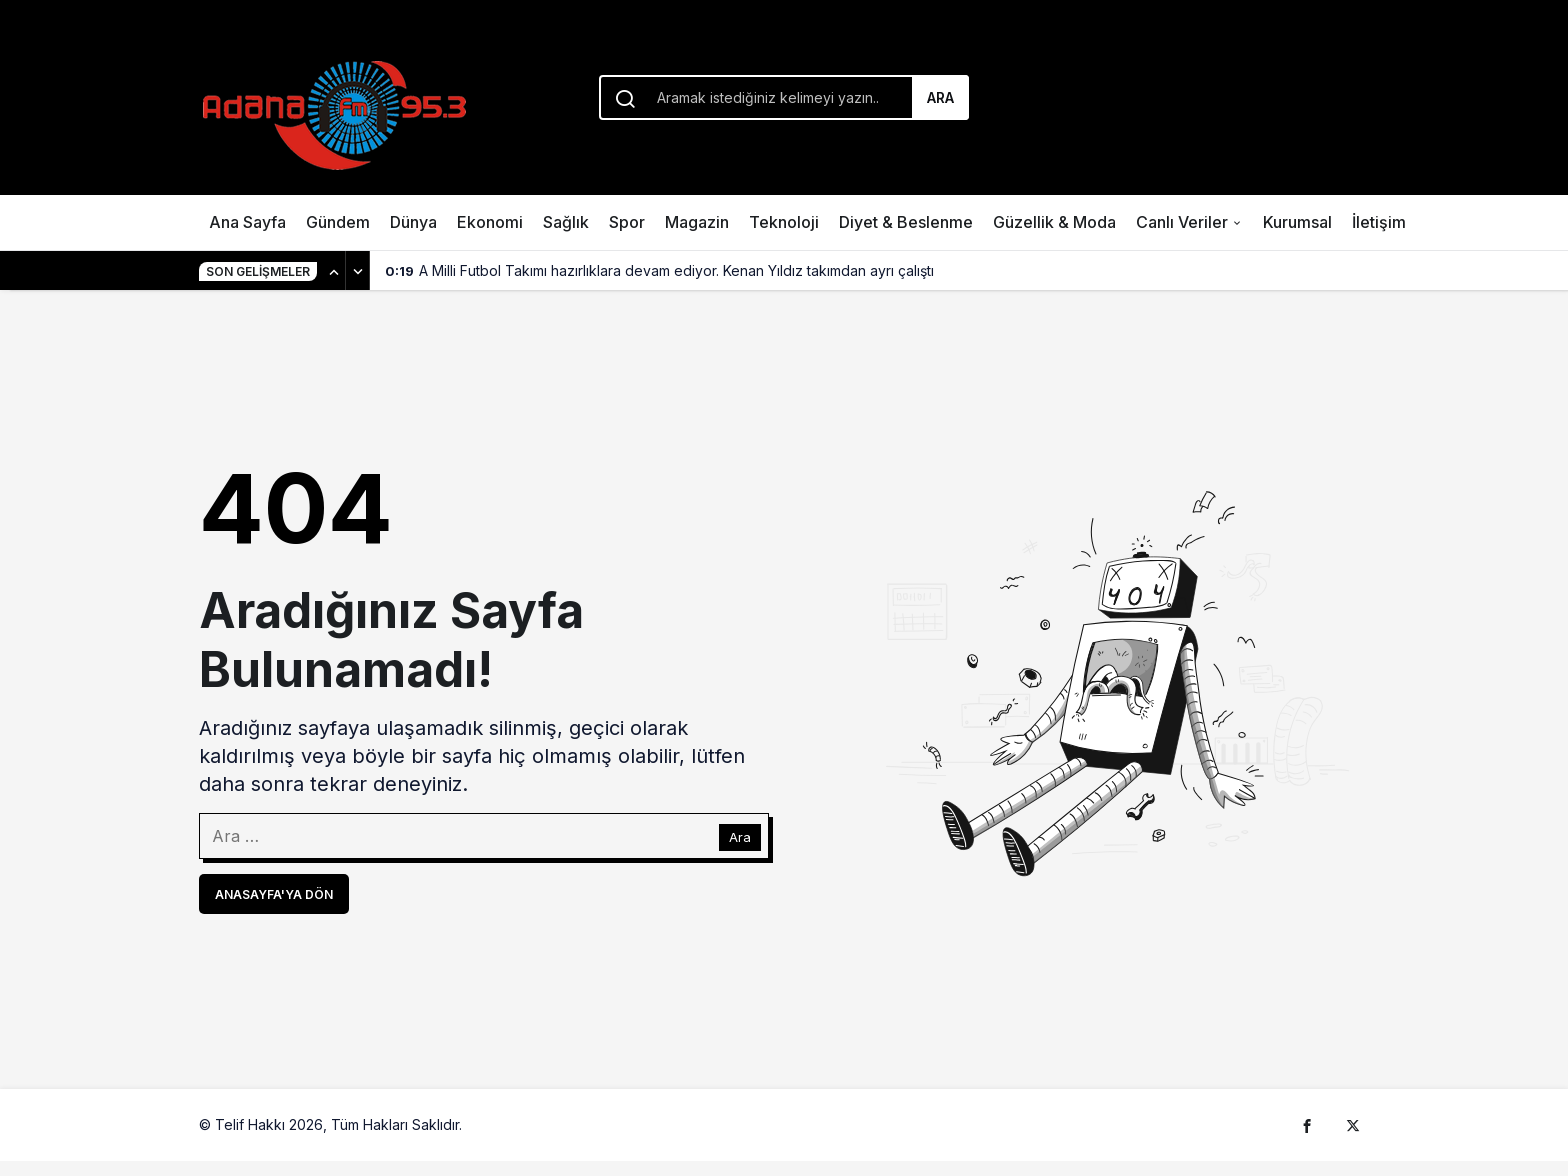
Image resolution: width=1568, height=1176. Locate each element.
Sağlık (566, 222)
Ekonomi (490, 222)
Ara (940, 97)
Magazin (697, 222)
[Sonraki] (358, 271)
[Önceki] (334, 271)
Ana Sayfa (247, 222)
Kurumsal (1297, 222)
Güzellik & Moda (1054, 222)
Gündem (338, 222)
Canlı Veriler (1182, 222)
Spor (627, 222)
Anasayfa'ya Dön (274, 894)
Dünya (413, 222)
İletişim (1379, 222)
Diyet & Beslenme (906, 222)
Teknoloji (784, 222)
